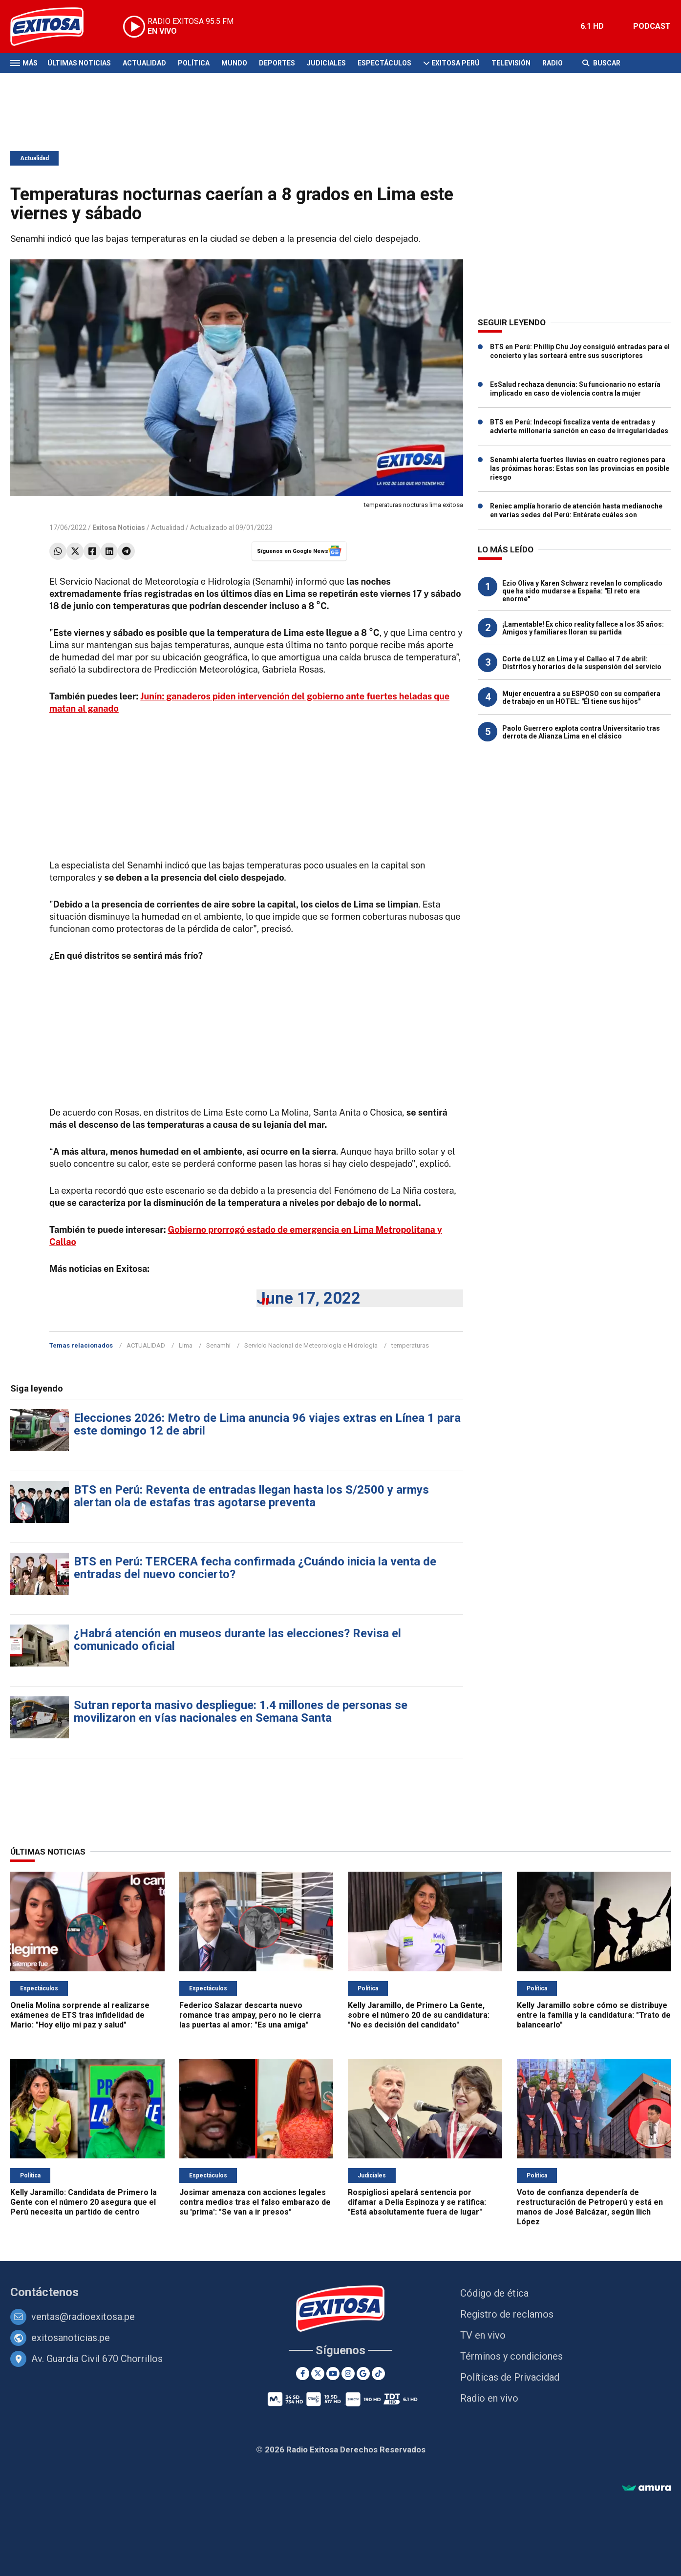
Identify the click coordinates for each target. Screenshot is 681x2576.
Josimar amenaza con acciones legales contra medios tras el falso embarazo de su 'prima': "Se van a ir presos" (255, 2202)
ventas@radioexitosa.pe (83, 2317)
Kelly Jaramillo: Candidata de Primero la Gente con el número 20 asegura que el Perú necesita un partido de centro (83, 2202)
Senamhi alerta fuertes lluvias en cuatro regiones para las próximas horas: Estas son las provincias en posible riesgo (579, 468)
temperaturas (410, 1345)
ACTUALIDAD (146, 1345)
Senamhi (218, 1345)
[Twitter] (317, 2373)
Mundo (234, 63)
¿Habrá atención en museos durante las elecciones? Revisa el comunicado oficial (237, 1639)
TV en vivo (483, 2335)
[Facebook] (302, 2373)
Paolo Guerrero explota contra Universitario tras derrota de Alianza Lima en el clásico (581, 732)
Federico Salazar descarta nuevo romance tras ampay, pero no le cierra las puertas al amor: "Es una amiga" (250, 2015)
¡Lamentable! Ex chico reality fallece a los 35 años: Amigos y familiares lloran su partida (583, 628)
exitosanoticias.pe (70, 2338)
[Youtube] (333, 2373)
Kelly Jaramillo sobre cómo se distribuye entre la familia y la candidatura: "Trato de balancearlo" (594, 2015)
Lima (185, 1345)
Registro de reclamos (506, 2314)
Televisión (511, 63)
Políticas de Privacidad (509, 2377)
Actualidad (144, 63)
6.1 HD (592, 26)
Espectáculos (384, 63)
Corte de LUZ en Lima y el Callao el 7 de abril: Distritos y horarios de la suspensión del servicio (581, 663)
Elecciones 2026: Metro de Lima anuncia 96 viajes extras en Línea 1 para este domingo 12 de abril (267, 1424)
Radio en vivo (489, 2398)
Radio (552, 63)
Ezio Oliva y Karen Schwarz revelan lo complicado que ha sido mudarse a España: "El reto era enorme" (582, 591)
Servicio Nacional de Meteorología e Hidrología (311, 1345)
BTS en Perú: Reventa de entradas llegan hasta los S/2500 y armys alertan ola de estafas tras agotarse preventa (251, 1496)
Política (194, 63)
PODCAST (652, 26)
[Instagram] (348, 2373)
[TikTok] (378, 2373)
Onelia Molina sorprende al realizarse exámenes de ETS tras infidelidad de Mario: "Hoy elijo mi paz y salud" (79, 2015)
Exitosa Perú (455, 63)
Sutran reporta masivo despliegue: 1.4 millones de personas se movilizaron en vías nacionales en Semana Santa (240, 1711)
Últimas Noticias (79, 63)
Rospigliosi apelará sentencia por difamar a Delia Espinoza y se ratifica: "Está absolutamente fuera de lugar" (417, 2202)
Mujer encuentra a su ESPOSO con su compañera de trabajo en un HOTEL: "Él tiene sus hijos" (581, 697)
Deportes (277, 63)
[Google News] (363, 2373)
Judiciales (326, 63)
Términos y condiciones (511, 2356)
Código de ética (494, 2293)
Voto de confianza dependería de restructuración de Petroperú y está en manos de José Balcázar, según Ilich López (590, 2207)
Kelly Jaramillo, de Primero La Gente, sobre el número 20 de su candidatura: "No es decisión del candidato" (418, 2015)
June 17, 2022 (308, 1298)
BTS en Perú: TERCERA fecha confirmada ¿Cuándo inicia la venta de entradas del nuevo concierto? (255, 1568)
